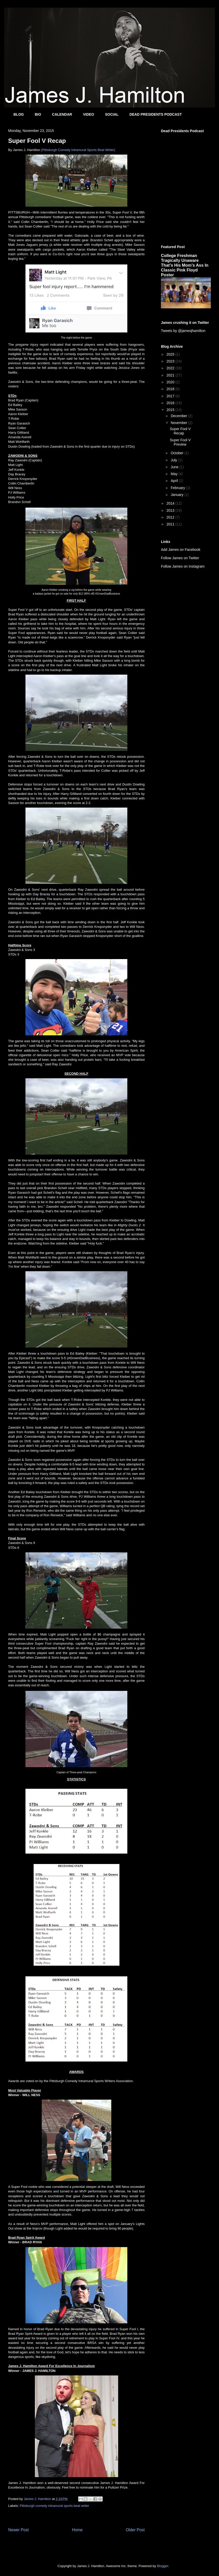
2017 (171, 396)
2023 (171, 361)
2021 (171, 375)
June (175, 467)
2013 (171, 510)
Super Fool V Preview (180, 442)
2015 (171, 410)
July (174, 460)
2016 (171, 403)
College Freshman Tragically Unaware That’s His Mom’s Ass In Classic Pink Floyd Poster (184, 265)
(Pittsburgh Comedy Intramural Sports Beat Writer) (78, 150)
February (178, 488)
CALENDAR (62, 114)
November (179, 423)
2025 (171, 354)
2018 (171, 389)
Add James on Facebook (180, 550)
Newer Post (18, 2530)
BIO (38, 114)
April (175, 481)
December (179, 416)
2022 (171, 368)
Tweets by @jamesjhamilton (183, 331)
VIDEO (88, 114)
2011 (171, 524)
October (177, 453)
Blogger (162, 2566)
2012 (171, 517)
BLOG (18, 114)
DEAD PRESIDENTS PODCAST (155, 114)
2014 (171, 503)
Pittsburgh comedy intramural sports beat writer (54, 2506)
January (177, 495)
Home (77, 2530)
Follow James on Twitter (180, 558)
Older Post (135, 2530)
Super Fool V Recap (180, 431)
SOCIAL (111, 114)
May (174, 474)
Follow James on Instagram (182, 566)
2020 (171, 382)
